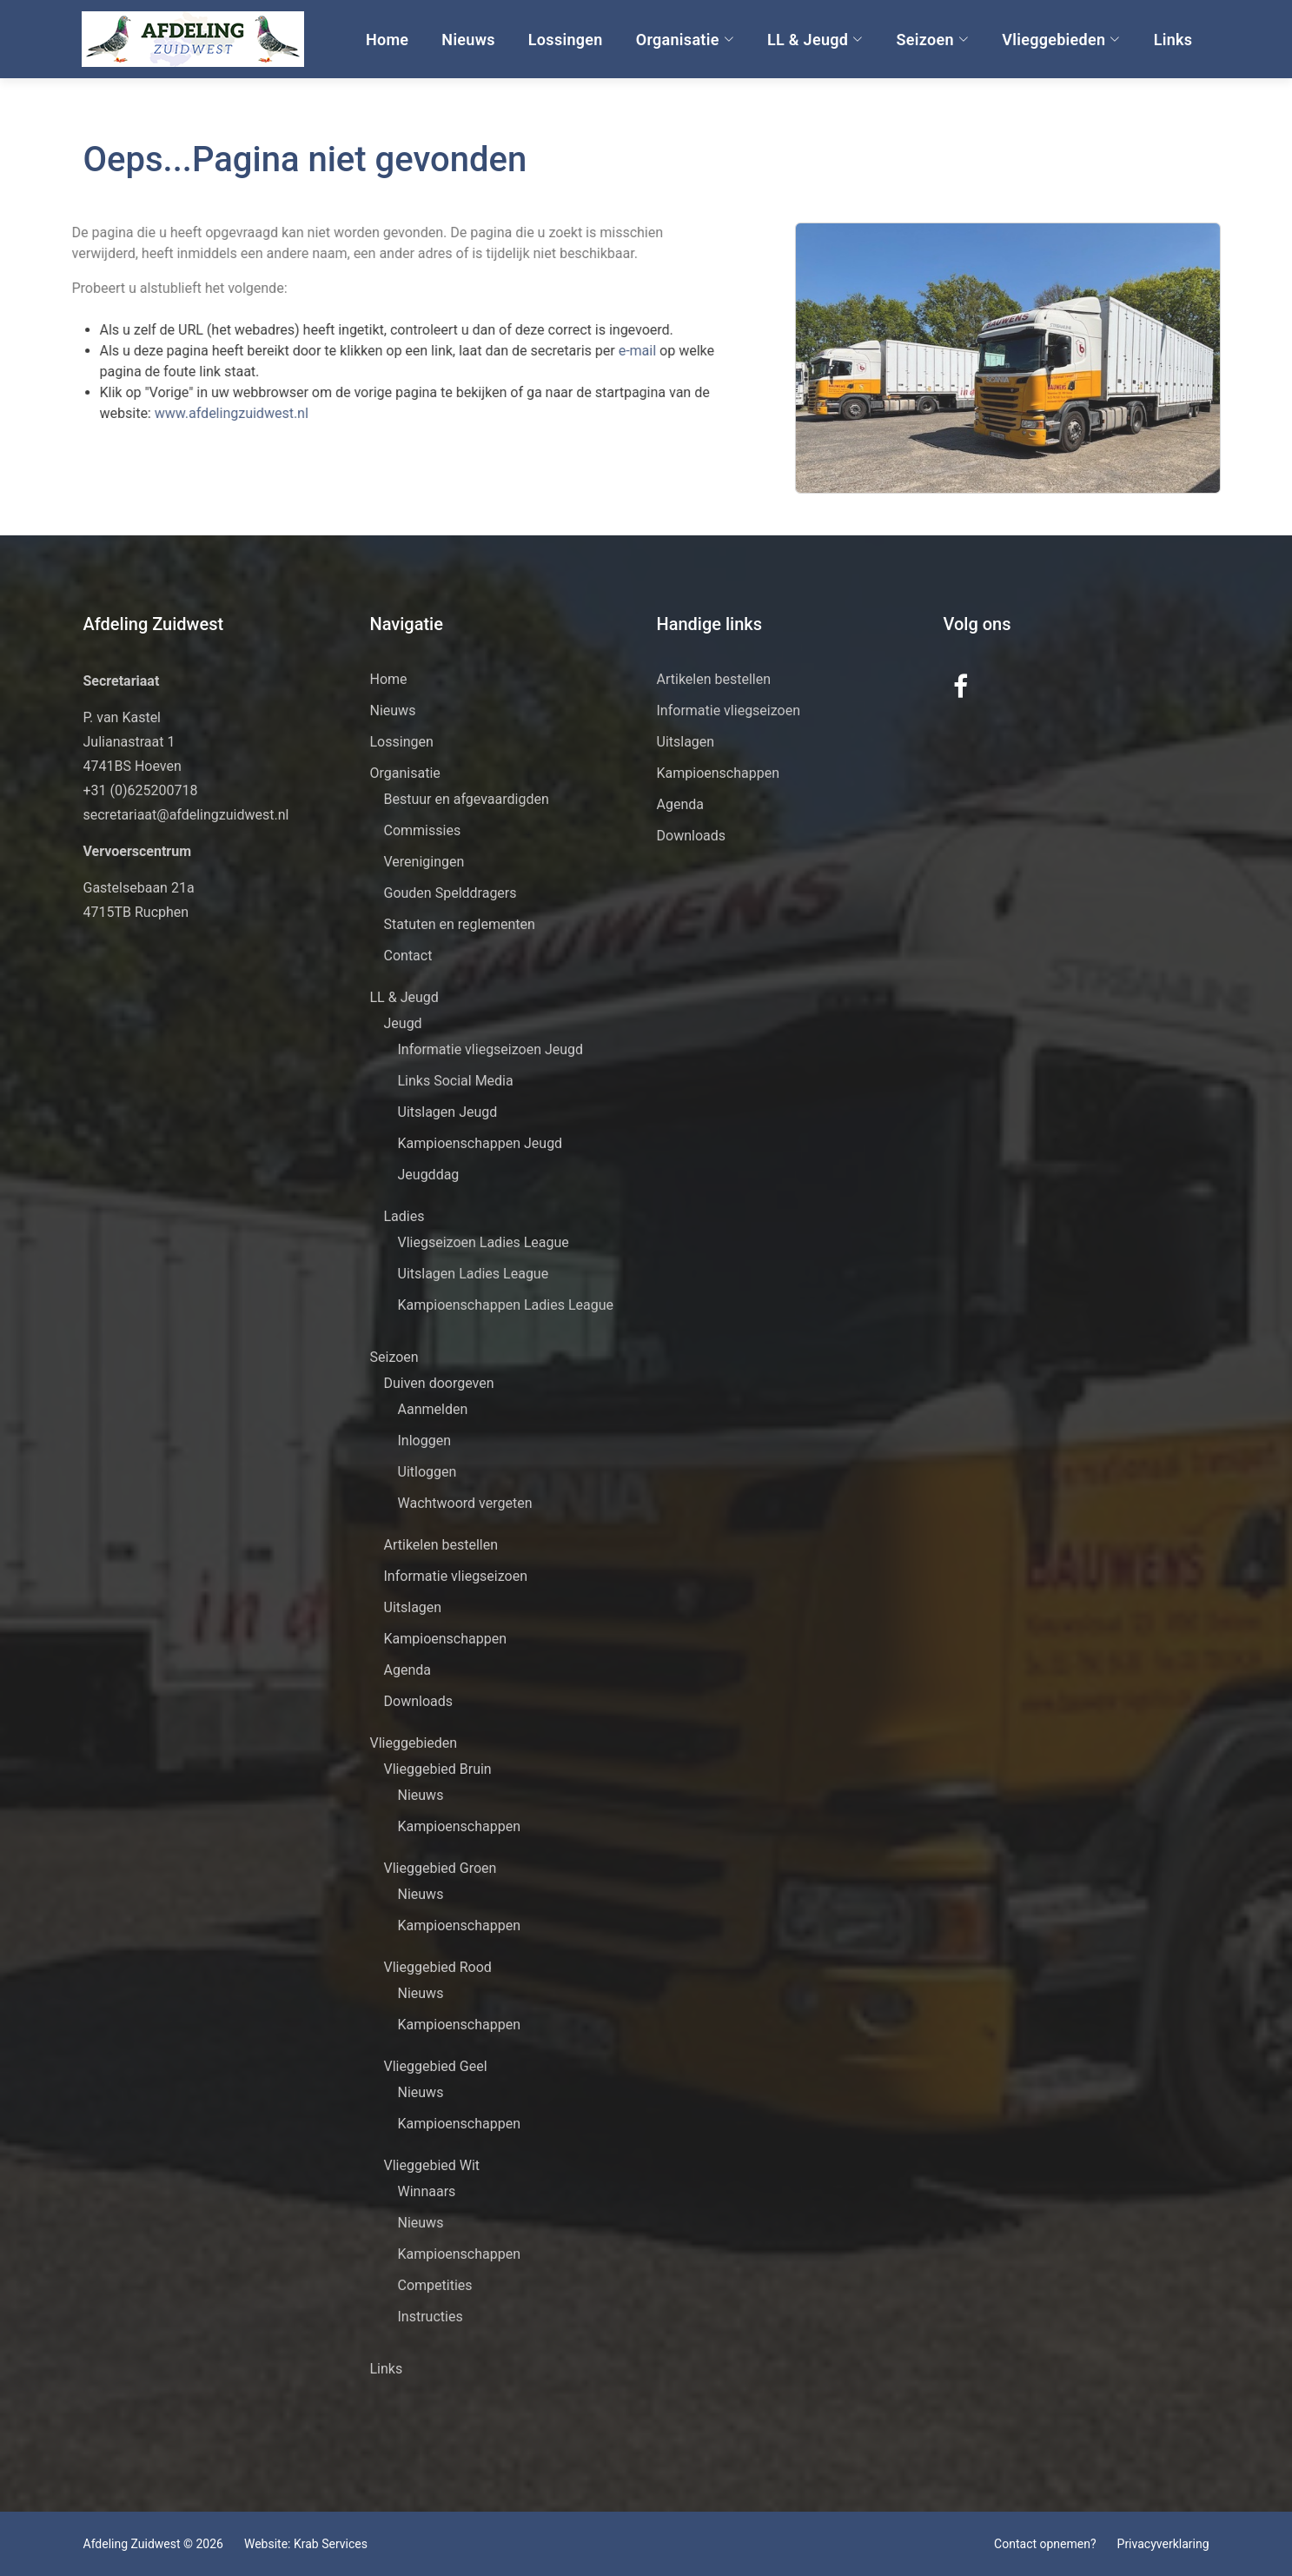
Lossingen (564, 39)
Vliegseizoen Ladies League (483, 1242)
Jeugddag (429, 1174)
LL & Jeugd (814, 39)
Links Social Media (455, 1080)
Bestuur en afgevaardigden (466, 799)
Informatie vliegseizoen (456, 1576)
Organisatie (683, 39)
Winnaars (427, 2191)
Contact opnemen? (1045, 2544)
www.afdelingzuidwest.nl (194, 413)
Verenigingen (424, 861)
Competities (435, 2285)
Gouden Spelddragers (450, 893)
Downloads (418, 1701)
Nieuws (467, 39)
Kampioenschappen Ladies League (506, 1305)
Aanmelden (433, 1409)
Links (1171, 39)
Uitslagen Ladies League (473, 1273)
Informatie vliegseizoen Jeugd (491, 1049)
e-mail (601, 350)
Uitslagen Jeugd (448, 1112)
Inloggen (425, 1440)
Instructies (430, 2316)
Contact (408, 955)
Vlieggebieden (1060, 39)
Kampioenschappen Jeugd (480, 1143)
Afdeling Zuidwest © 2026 (153, 2544)
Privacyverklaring (1163, 2544)
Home (385, 39)
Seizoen (931, 39)
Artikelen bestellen (441, 1545)
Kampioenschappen (445, 1638)
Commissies (422, 830)
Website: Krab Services (306, 2544)
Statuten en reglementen (459, 924)
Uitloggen (427, 1472)
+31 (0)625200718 (140, 790)
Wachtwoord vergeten (465, 1503)
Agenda (407, 1670)
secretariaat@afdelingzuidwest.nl (186, 815)
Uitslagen (413, 1607)
